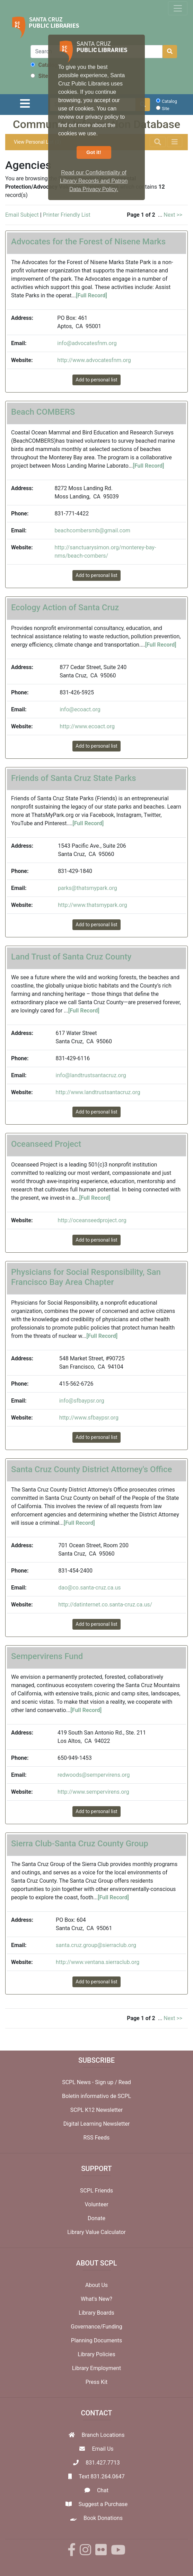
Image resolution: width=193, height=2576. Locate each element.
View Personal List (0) (37, 142)
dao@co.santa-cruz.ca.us (89, 1587)
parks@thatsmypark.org (87, 888)
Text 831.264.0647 (102, 2476)
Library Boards (96, 2312)
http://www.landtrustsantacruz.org (98, 1092)
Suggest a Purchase (103, 2504)
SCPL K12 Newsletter (96, 2110)
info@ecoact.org (80, 709)
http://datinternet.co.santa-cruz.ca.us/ (105, 1604)
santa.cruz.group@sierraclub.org (96, 1945)
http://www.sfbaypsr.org (89, 1417)
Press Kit (97, 2382)
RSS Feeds (97, 2137)
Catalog (43, 65)
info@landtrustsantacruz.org (91, 1075)
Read (125, 2082)
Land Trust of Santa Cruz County (71, 957)
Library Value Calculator (96, 2232)
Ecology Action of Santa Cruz (65, 607)
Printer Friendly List (66, 214)
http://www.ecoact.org (87, 726)
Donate (96, 2218)
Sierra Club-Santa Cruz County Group (79, 1843)
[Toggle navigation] (177, 8)
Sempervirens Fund (47, 1656)
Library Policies (96, 2354)
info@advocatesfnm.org (86, 343)
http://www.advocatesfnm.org (94, 360)
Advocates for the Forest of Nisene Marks (88, 241)
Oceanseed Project (46, 1144)
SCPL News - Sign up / (90, 2082)
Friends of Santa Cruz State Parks (73, 778)
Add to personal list (96, 379)
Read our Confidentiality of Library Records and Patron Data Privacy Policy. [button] (94, 181)
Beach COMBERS (43, 412)
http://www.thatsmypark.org (92, 905)
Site (39, 76)
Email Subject (22, 214)
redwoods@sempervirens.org (94, 1775)
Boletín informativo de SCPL (96, 2096)
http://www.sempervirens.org (93, 1792)
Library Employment (96, 2368)
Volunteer (96, 2204)
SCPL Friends (96, 2190)
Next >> (173, 214)
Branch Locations (103, 2435)
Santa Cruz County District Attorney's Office (91, 1469)
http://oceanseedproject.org (92, 1220)
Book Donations (103, 2518)
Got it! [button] (93, 152)
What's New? (96, 2299)
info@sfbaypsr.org (81, 1400)
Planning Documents (96, 2340)
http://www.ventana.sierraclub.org (97, 1962)
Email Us (102, 2449)
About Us (96, 2285)
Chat (102, 2490)
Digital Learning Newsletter (96, 2123)
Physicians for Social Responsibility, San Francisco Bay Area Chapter (86, 1277)
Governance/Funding (96, 2326)
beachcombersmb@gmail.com (92, 530)
